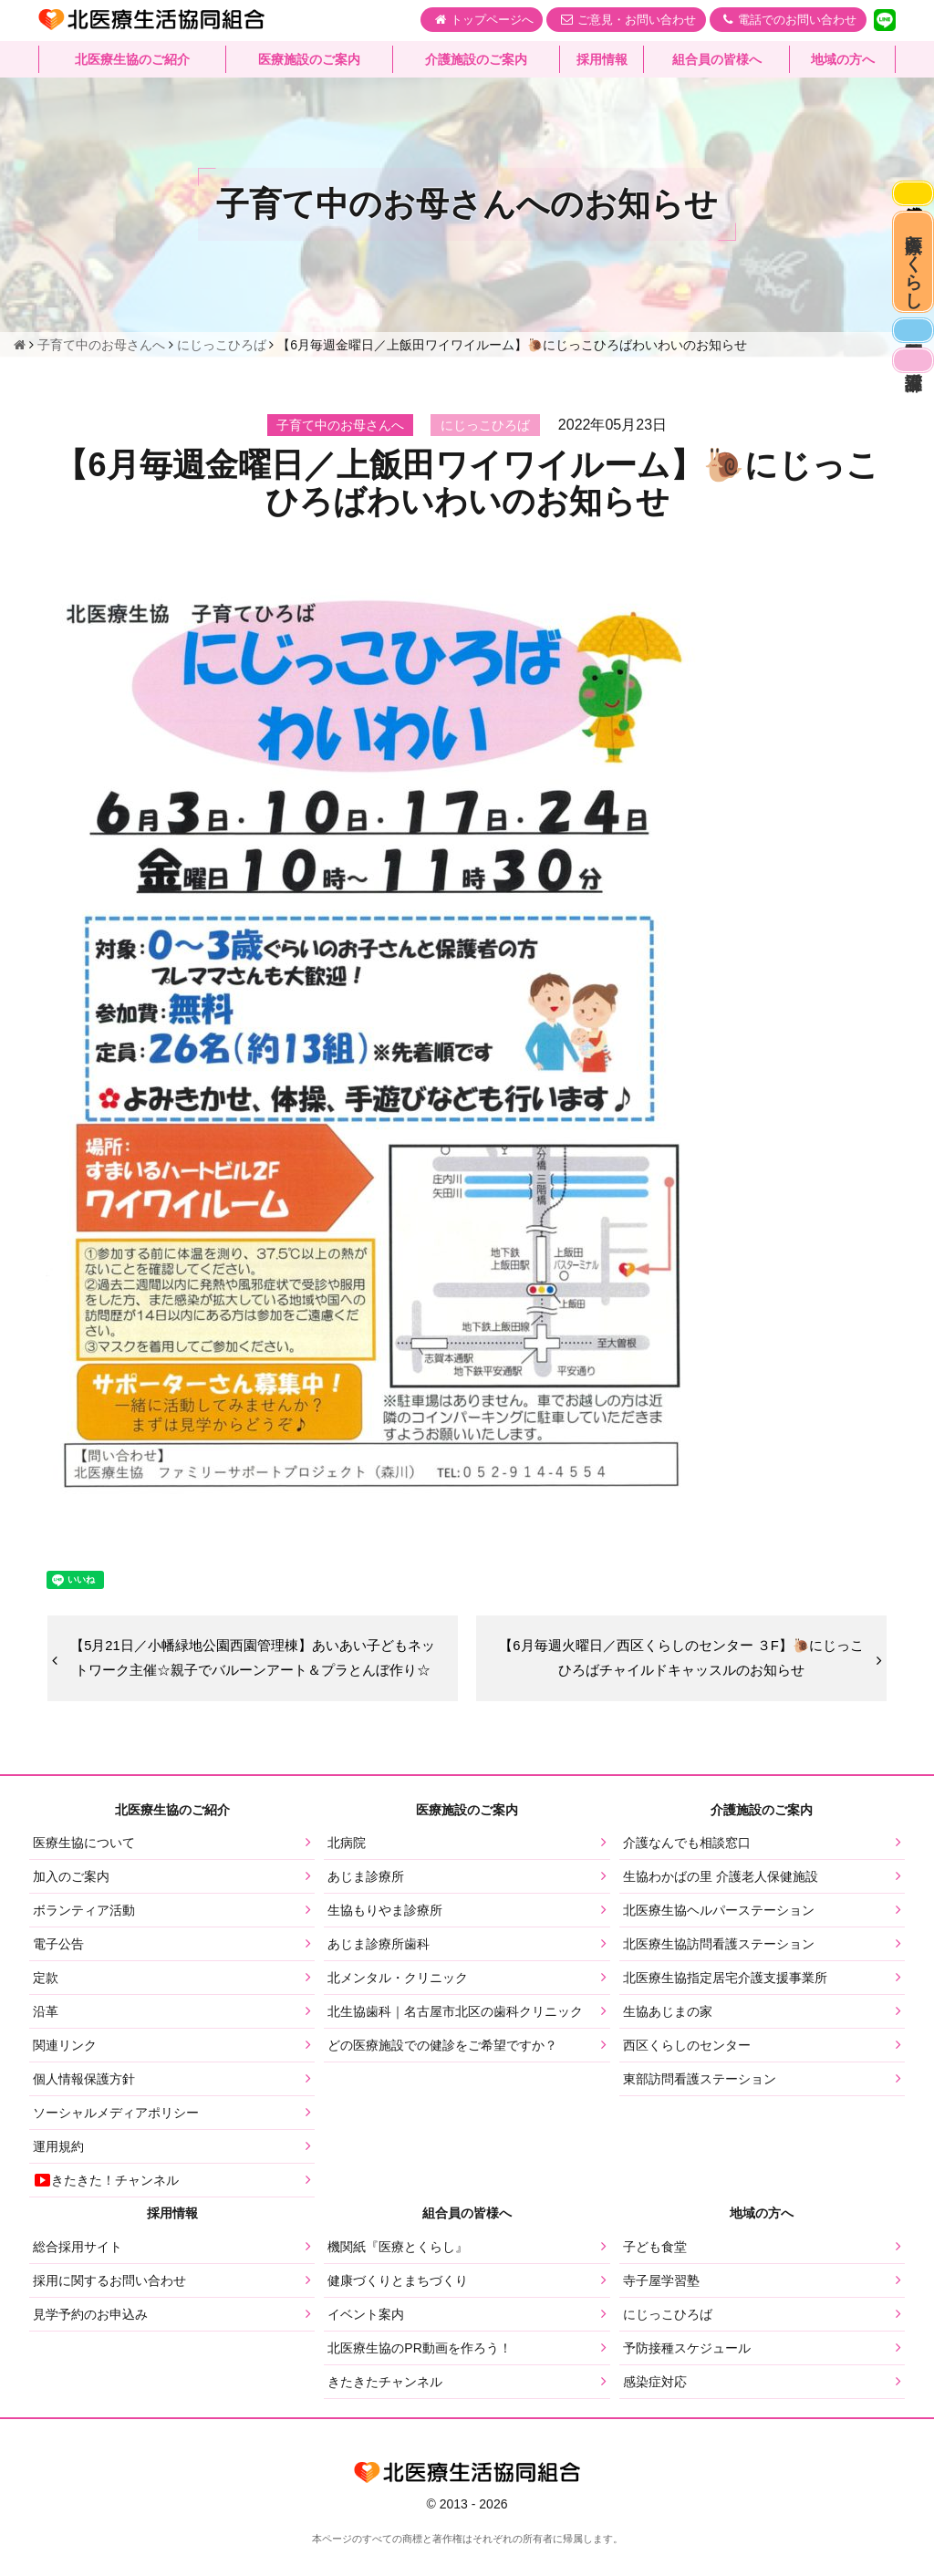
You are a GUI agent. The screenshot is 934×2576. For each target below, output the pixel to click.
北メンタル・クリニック (397, 2007)
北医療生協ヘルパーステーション (719, 1940)
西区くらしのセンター (687, 2075)
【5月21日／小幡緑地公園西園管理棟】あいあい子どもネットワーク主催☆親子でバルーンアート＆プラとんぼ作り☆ (252, 1672)
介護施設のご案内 (476, 59)
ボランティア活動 (84, 1940)
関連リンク (65, 2075)
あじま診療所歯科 (378, 1974)
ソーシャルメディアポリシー (116, 2142)
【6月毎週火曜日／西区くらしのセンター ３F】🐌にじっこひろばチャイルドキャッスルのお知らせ (681, 1673)
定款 (45, 2007)
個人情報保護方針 (84, 2109)
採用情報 (602, 59)
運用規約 (58, 2176)
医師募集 (908, 384)
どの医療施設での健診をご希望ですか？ (442, 2075)
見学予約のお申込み (90, 2344)
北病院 (346, 1872)
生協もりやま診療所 (384, 1940)
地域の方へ (843, 59)
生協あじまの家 (667, 2041)
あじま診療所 (365, 1906)
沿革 (45, 2041)
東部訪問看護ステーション (699, 2109)
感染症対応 (908, 200)
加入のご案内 (71, 1906)
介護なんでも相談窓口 (687, 1872)
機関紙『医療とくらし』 (397, 2277)
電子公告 (58, 1974)
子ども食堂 (655, 2277)
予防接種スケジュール (687, 2378)
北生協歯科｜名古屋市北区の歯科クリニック (455, 2041)
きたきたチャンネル (384, 2412)
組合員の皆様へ (717, 59)
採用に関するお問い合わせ (109, 2310)
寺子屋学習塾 (661, 2310)
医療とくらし (909, 292)
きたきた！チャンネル (106, 2210)
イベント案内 (365, 2344)
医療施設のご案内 (309, 59)
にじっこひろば (667, 2344)
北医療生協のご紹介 (132, 59)
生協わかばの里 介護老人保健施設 (720, 1906)
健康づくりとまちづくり (397, 2310)
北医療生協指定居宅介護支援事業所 (725, 2007)
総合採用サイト (77, 2277)
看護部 (908, 427)
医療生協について (84, 1872)
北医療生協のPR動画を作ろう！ (419, 2378)
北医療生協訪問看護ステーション (719, 1974)
